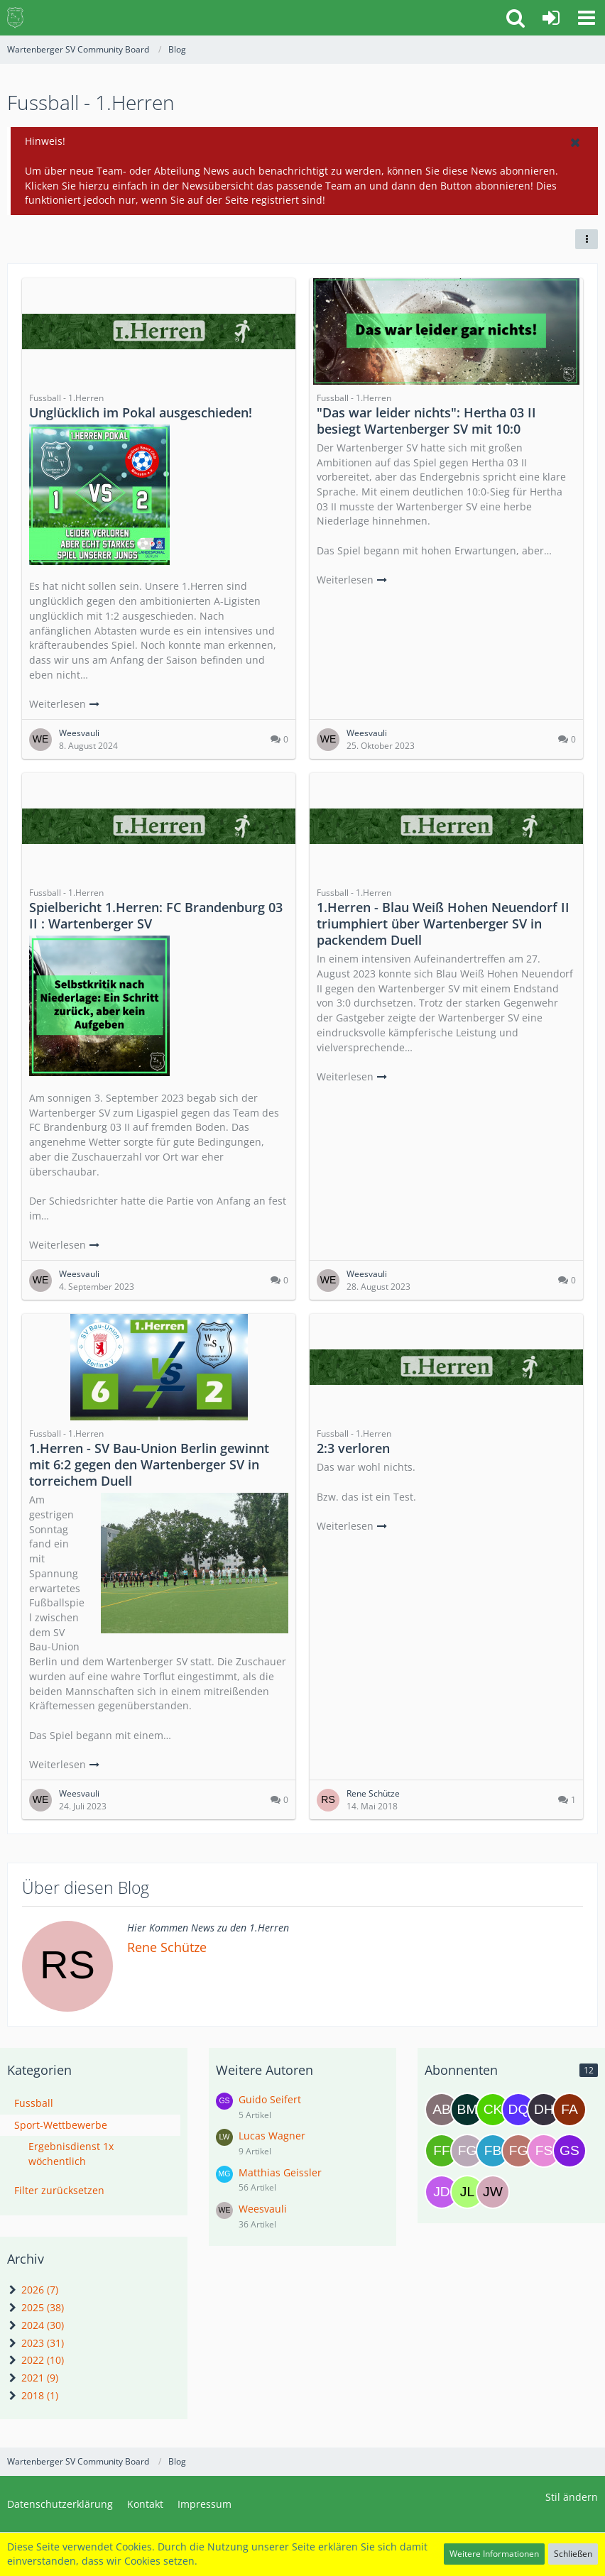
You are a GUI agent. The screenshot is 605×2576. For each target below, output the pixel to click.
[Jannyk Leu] (467, 2192)
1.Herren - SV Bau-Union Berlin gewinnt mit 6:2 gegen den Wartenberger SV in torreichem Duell (149, 1464)
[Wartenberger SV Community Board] (15, 18)
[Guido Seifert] (569, 2151)
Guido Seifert (270, 2099)
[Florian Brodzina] (493, 2151)
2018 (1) (32, 2395)
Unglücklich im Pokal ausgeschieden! (140, 412)
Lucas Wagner (272, 2135)
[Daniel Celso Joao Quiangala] (518, 2110)
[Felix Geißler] (467, 2151)
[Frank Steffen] (544, 2151)
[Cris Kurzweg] (493, 2110)
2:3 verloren (353, 1448)
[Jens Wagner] (493, 2192)
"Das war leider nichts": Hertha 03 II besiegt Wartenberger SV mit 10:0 (426, 420)
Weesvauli (263, 2208)
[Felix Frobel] (442, 2151)
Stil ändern (571, 2497)
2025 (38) (35, 2307)
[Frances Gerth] (518, 2151)
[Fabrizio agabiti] (569, 2110)
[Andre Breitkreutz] (442, 2110)
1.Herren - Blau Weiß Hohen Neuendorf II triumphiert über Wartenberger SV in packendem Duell (443, 923)
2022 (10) (35, 2360)
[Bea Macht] (467, 2110)
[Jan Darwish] (442, 2192)
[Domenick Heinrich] (544, 2110)
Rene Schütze (167, 1947)
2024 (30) (35, 2325)
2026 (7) (32, 2289)
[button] (586, 18)
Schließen (573, 2554)
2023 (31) (35, 2343)
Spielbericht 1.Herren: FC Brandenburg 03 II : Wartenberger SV (156, 915)
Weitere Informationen (494, 2554)
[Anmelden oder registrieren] (551, 18)
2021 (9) (32, 2377)
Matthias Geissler (280, 2172)
